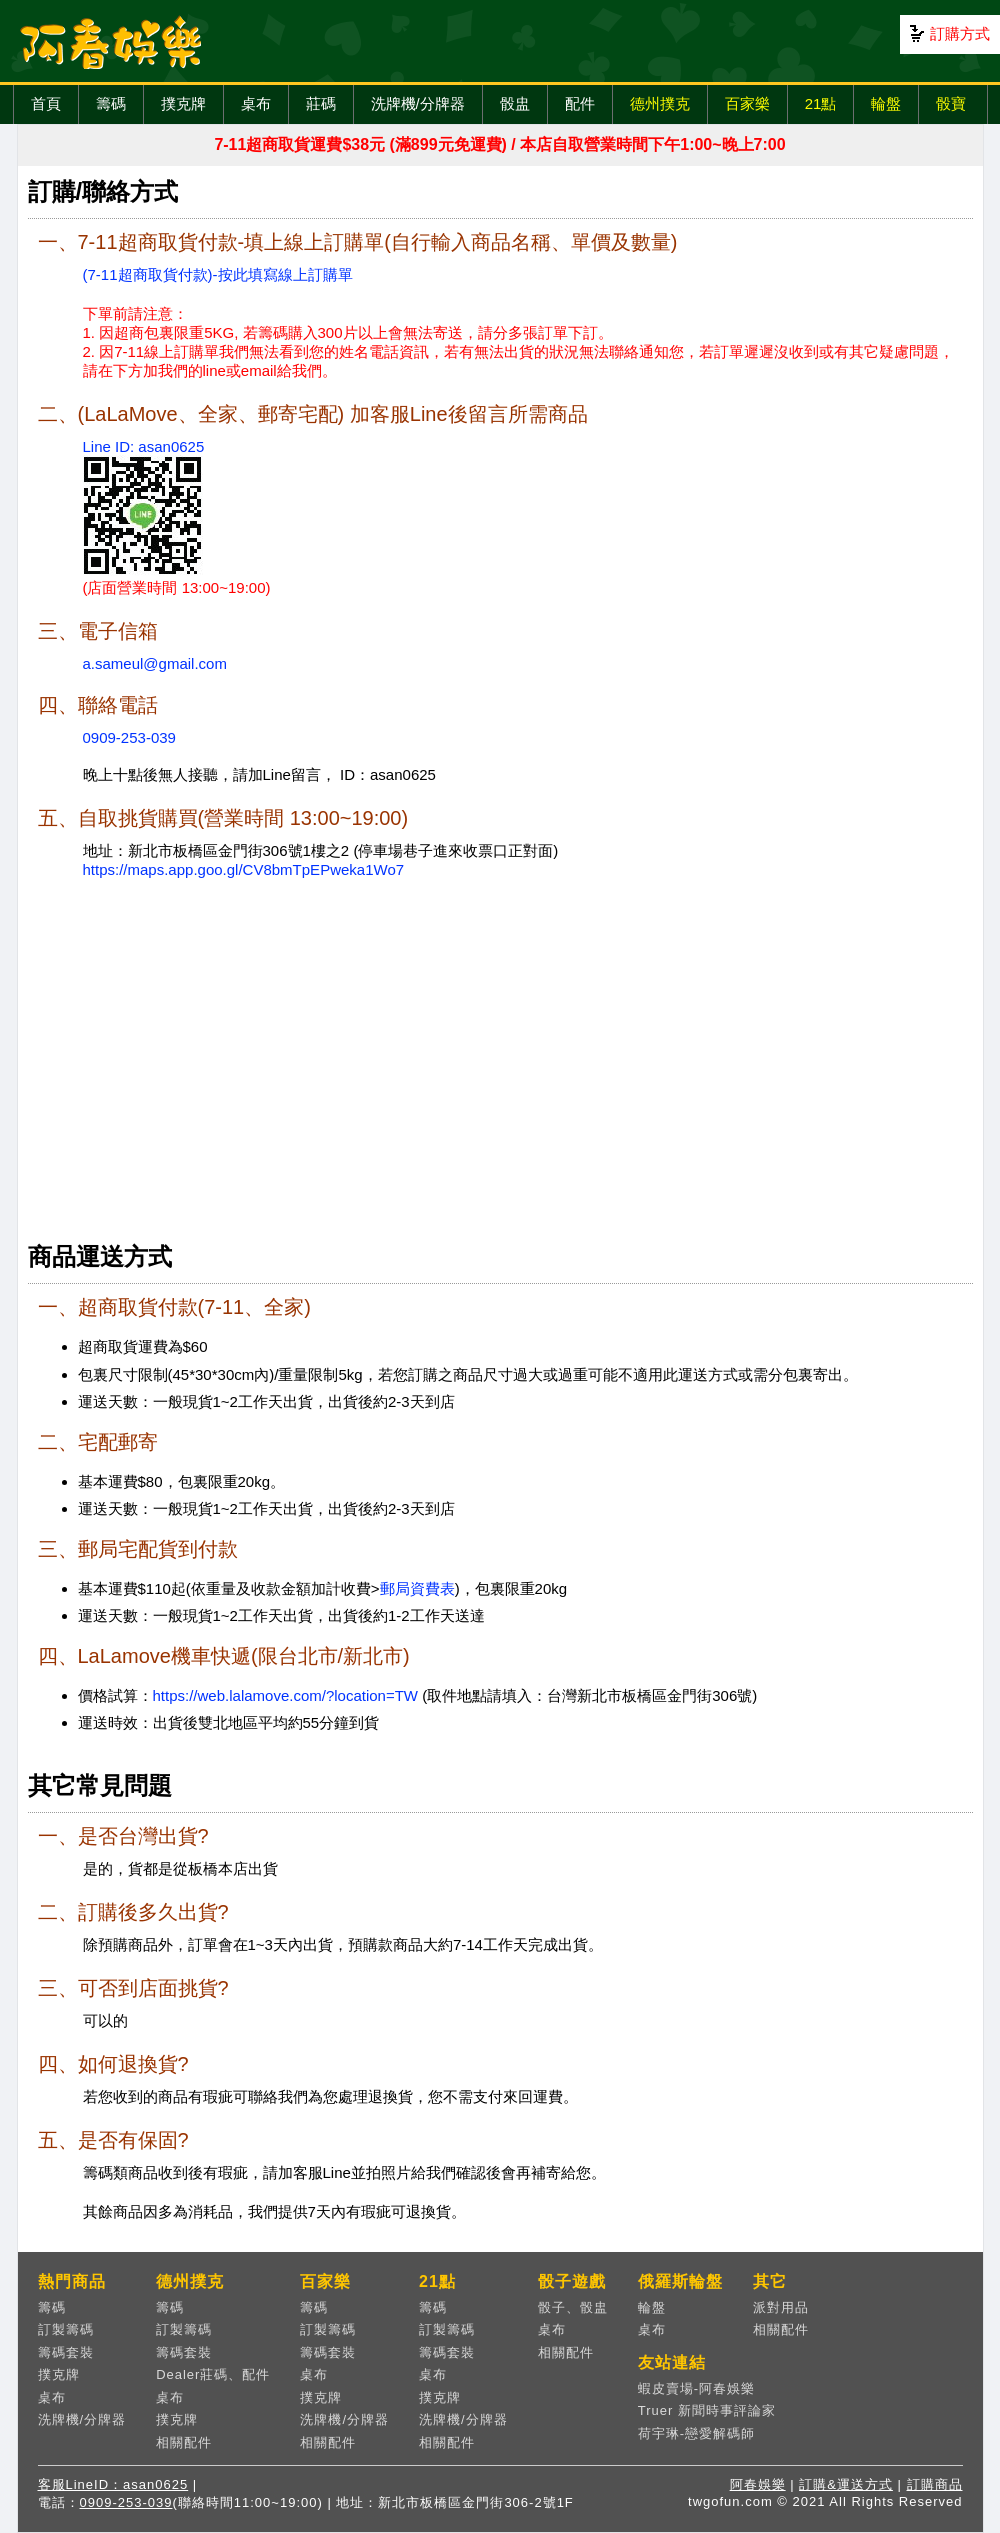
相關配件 (184, 2442)
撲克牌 (183, 103)
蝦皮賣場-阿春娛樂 (696, 2388)
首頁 (46, 103)
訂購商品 (935, 2484)
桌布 (256, 103)
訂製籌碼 (66, 2329)
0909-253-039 (129, 737)
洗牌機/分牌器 (418, 103)
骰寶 (951, 103)
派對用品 (781, 2307)
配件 (580, 103)
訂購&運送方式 (846, 2484)
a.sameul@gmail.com (155, 663)
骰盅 (515, 103)
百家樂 (747, 103)
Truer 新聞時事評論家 (707, 2410)
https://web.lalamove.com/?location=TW (286, 1695)
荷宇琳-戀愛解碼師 (696, 2433)
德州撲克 (660, 103)
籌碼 (111, 103)
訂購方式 (960, 33)
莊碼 (321, 103)
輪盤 (886, 103)
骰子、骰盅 (573, 2307)
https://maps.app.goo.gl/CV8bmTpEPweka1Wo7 (244, 869)
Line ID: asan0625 (144, 446)
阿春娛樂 (758, 2484)
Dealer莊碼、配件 (213, 2374)
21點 (821, 103)
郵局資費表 (417, 1588)
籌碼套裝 (66, 2352)
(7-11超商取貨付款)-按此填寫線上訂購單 (218, 274)
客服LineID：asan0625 (113, 2484)
